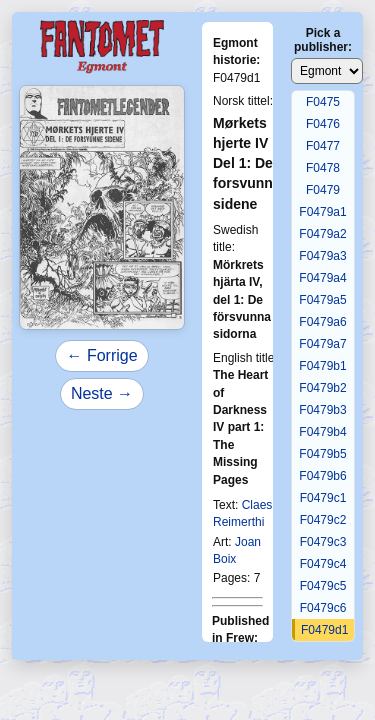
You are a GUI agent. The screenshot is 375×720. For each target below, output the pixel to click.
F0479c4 (323, 564)
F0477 (323, 146)
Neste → (102, 393)
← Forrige (101, 355)
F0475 (323, 102)
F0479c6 (323, 608)
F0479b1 (322, 366)
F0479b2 (322, 388)
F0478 (323, 168)
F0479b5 (322, 454)
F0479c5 (323, 586)
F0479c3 (323, 542)
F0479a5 (322, 300)
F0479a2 (322, 234)
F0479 (323, 190)
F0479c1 (323, 498)
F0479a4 (322, 278)
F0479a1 (322, 212)
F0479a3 (322, 256)
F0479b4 (322, 432)
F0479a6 (322, 322)
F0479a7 (322, 344)
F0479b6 (322, 476)
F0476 (323, 124)
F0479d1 (324, 630)
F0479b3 (322, 410)
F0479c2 (323, 520)
